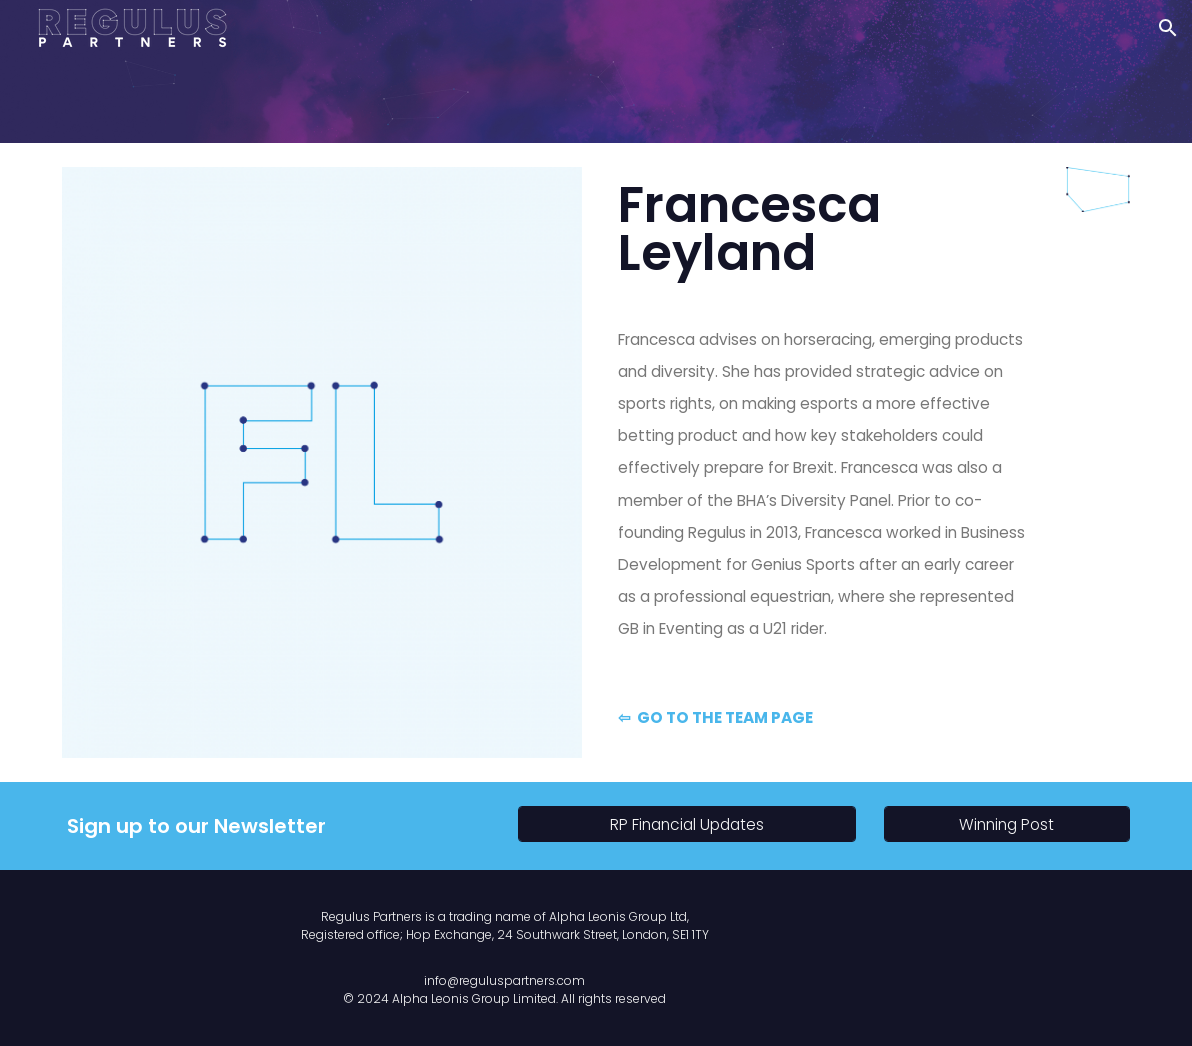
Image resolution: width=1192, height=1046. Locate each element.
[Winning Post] (1007, 825)
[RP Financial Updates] (687, 825)
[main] (824, 229)
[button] (1168, 28)
